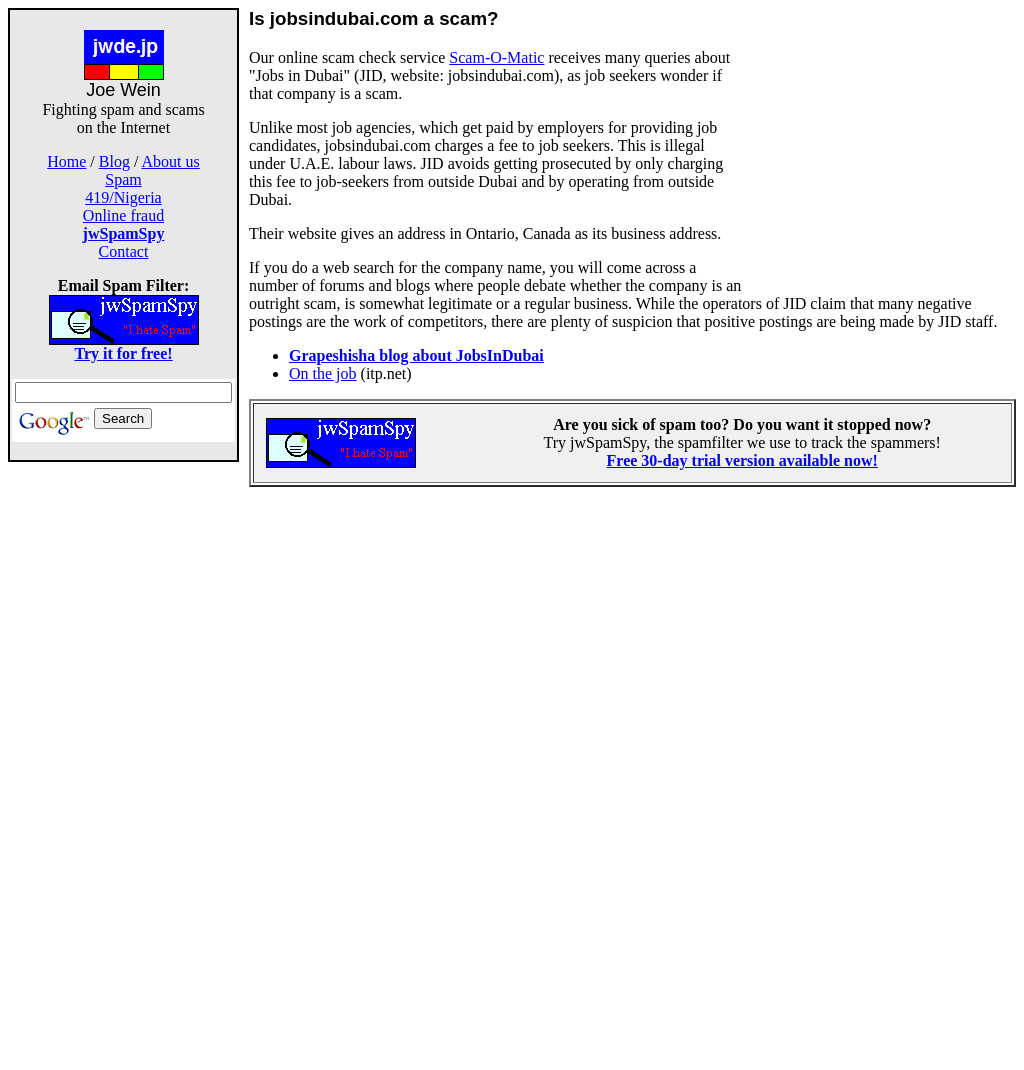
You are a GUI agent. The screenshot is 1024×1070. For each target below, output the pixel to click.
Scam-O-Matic (496, 57)
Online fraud (123, 215)
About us (171, 161)
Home (66, 161)
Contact (124, 251)
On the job (323, 373)
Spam (123, 179)
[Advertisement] (124, 762)
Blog (114, 161)
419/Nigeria (123, 197)
